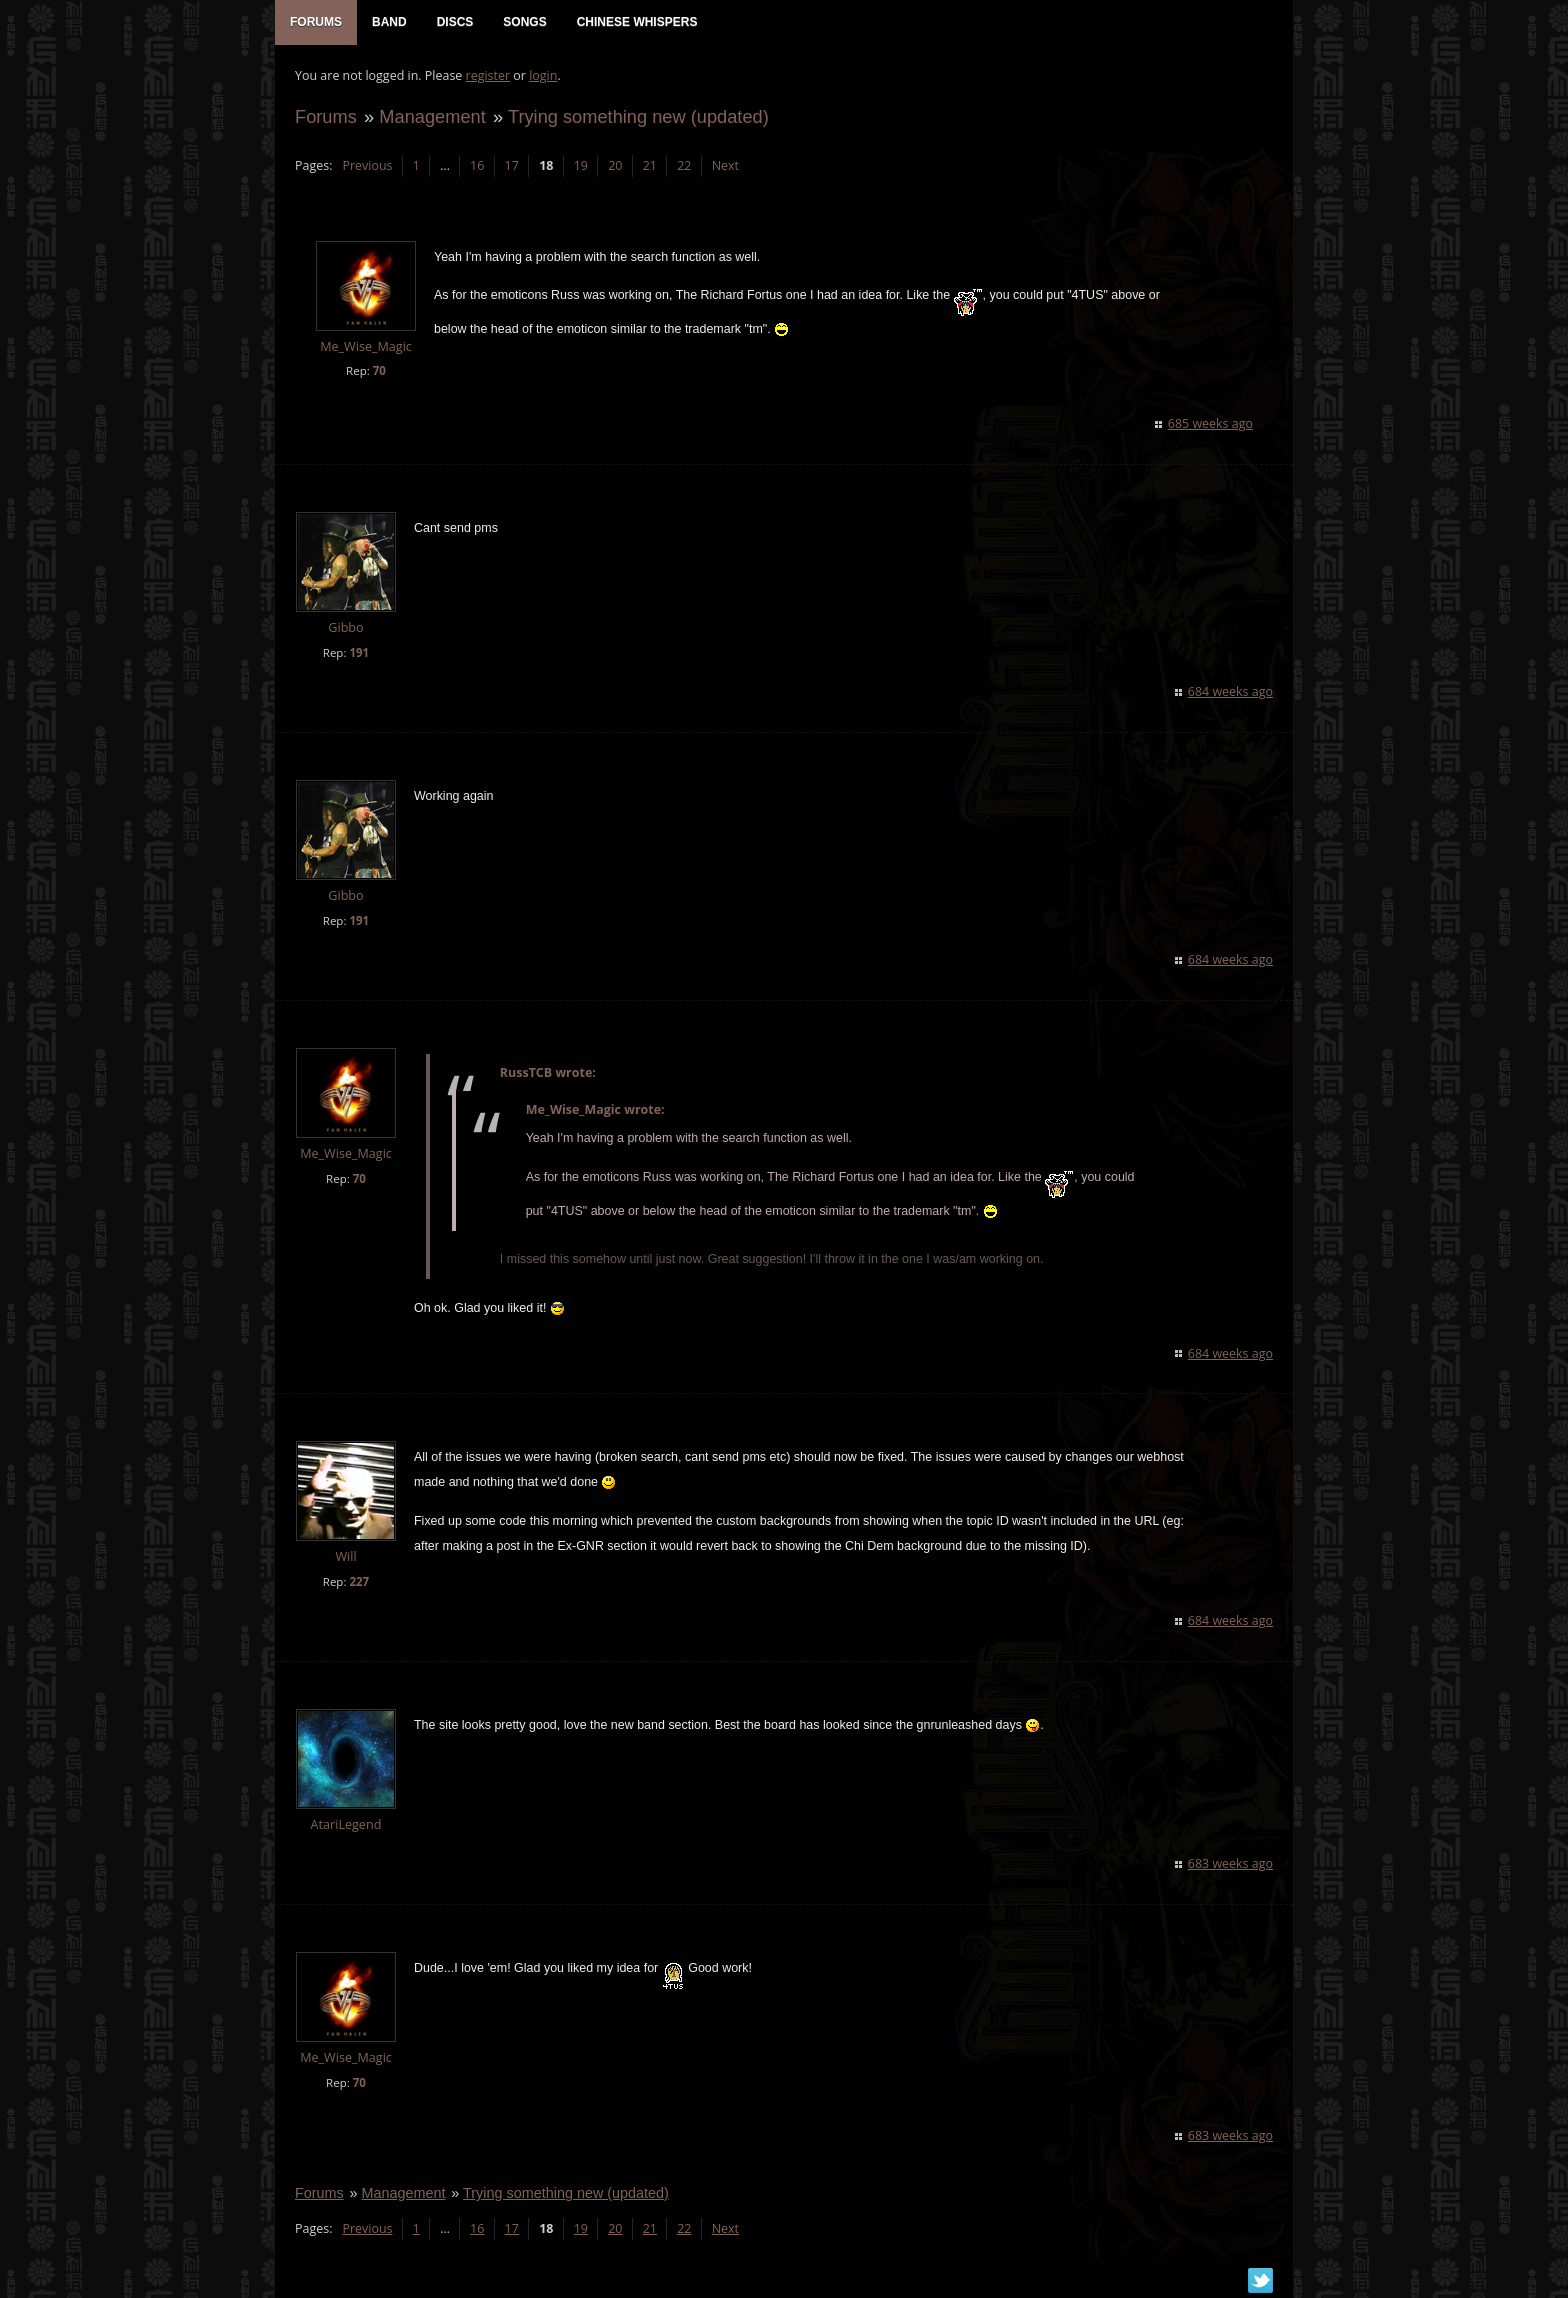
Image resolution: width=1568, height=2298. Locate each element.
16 (477, 165)
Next (725, 165)
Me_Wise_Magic (366, 346)
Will (345, 1556)
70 (379, 370)
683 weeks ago (1230, 1863)
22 (684, 165)
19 (581, 165)
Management (432, 116)
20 (615, 165)
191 (359, 652)
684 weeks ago (1230, 691)
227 (359, 1581)
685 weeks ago (1210, 423)
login (543, 75)
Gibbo (345, 627)
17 (512, 165)
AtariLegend (346, 1824)
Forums (326, 116)
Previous (367, 165)
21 (650, 165)
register (488, 75)
